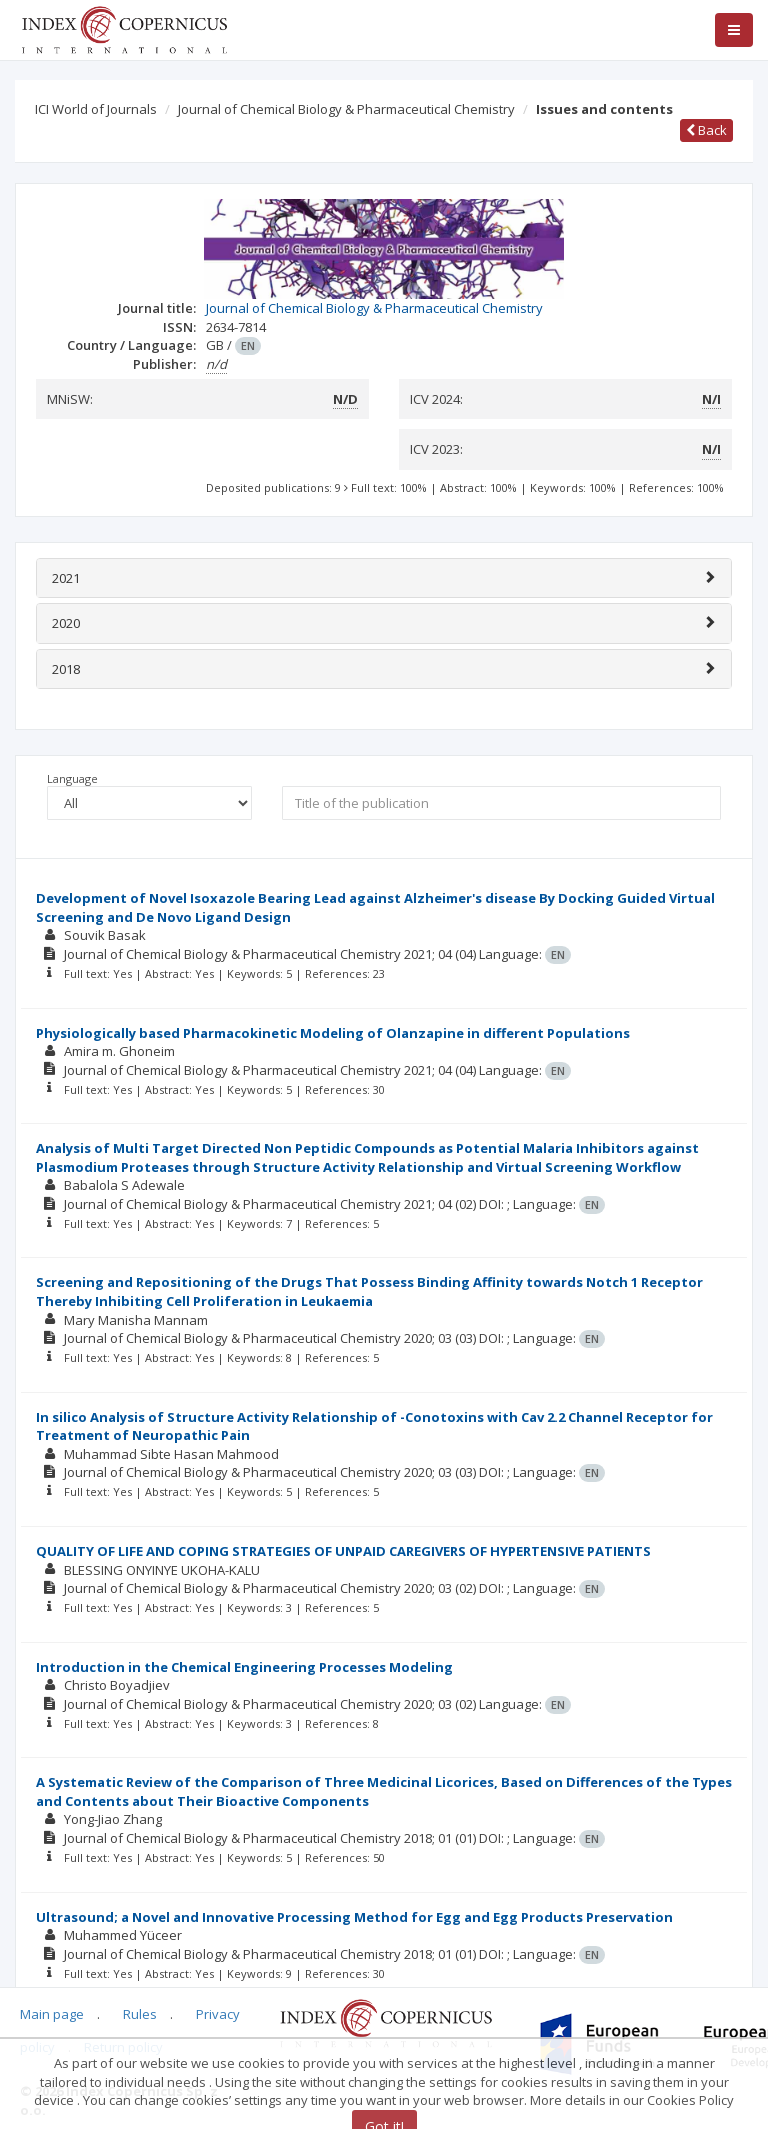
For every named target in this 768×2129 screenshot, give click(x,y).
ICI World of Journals (96, 109)
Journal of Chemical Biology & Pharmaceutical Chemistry (346, 109)
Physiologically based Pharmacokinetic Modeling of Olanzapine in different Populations (333, 1033)
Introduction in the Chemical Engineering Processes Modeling (244, 1667)
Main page (52, 2014)
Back (706, 130)
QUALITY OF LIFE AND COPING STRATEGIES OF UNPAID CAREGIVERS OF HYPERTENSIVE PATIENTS (343, 1551)
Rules (140, 2014)
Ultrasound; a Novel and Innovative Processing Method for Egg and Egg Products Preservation (354, 1917)
